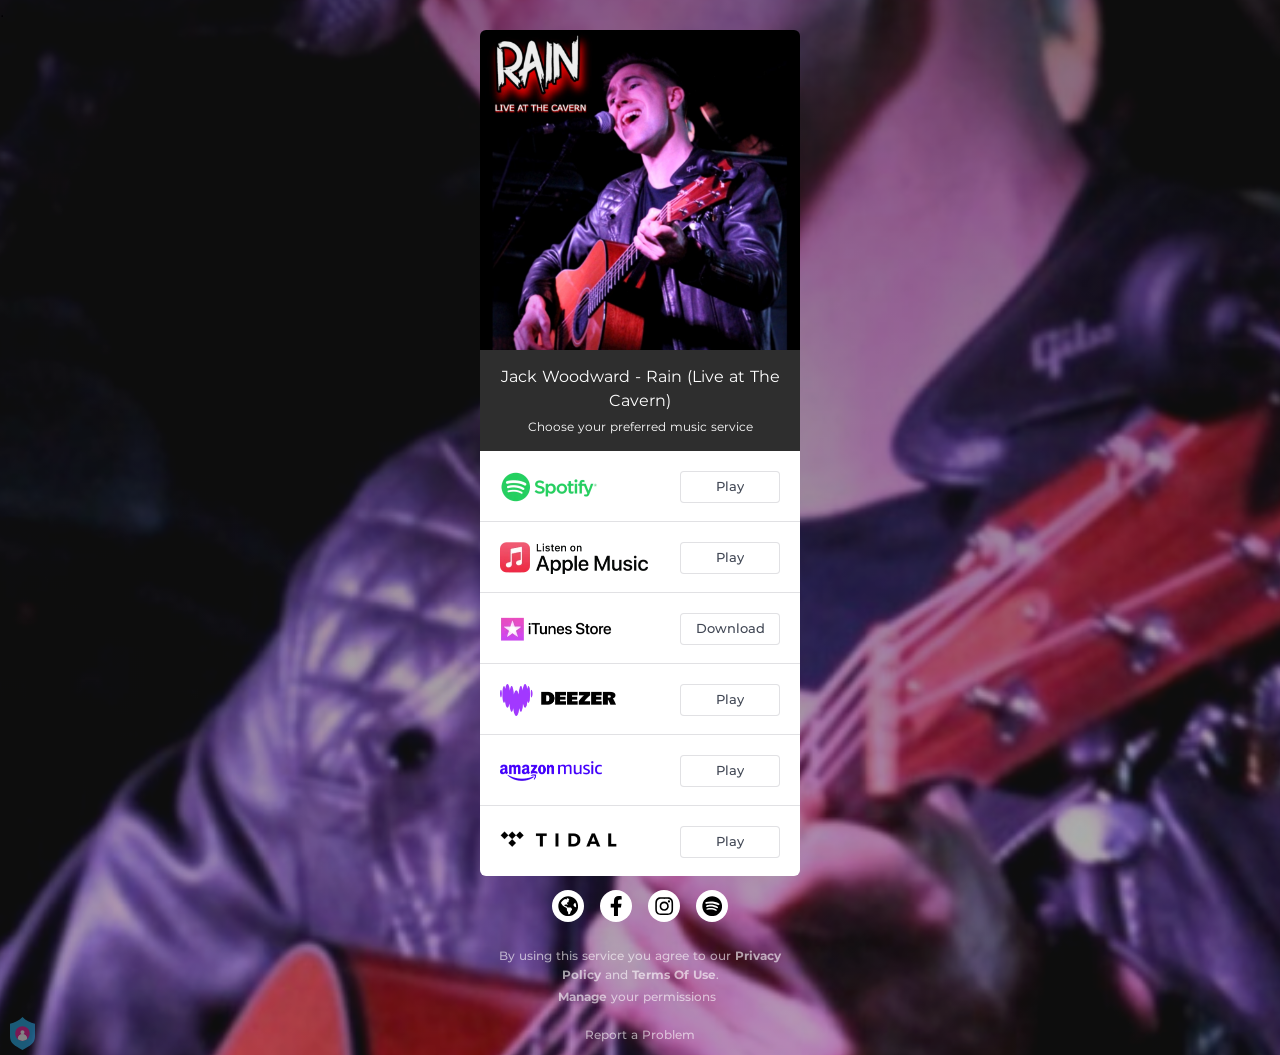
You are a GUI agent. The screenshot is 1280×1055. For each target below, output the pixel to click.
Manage (582, 996)
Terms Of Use (674, 974)
